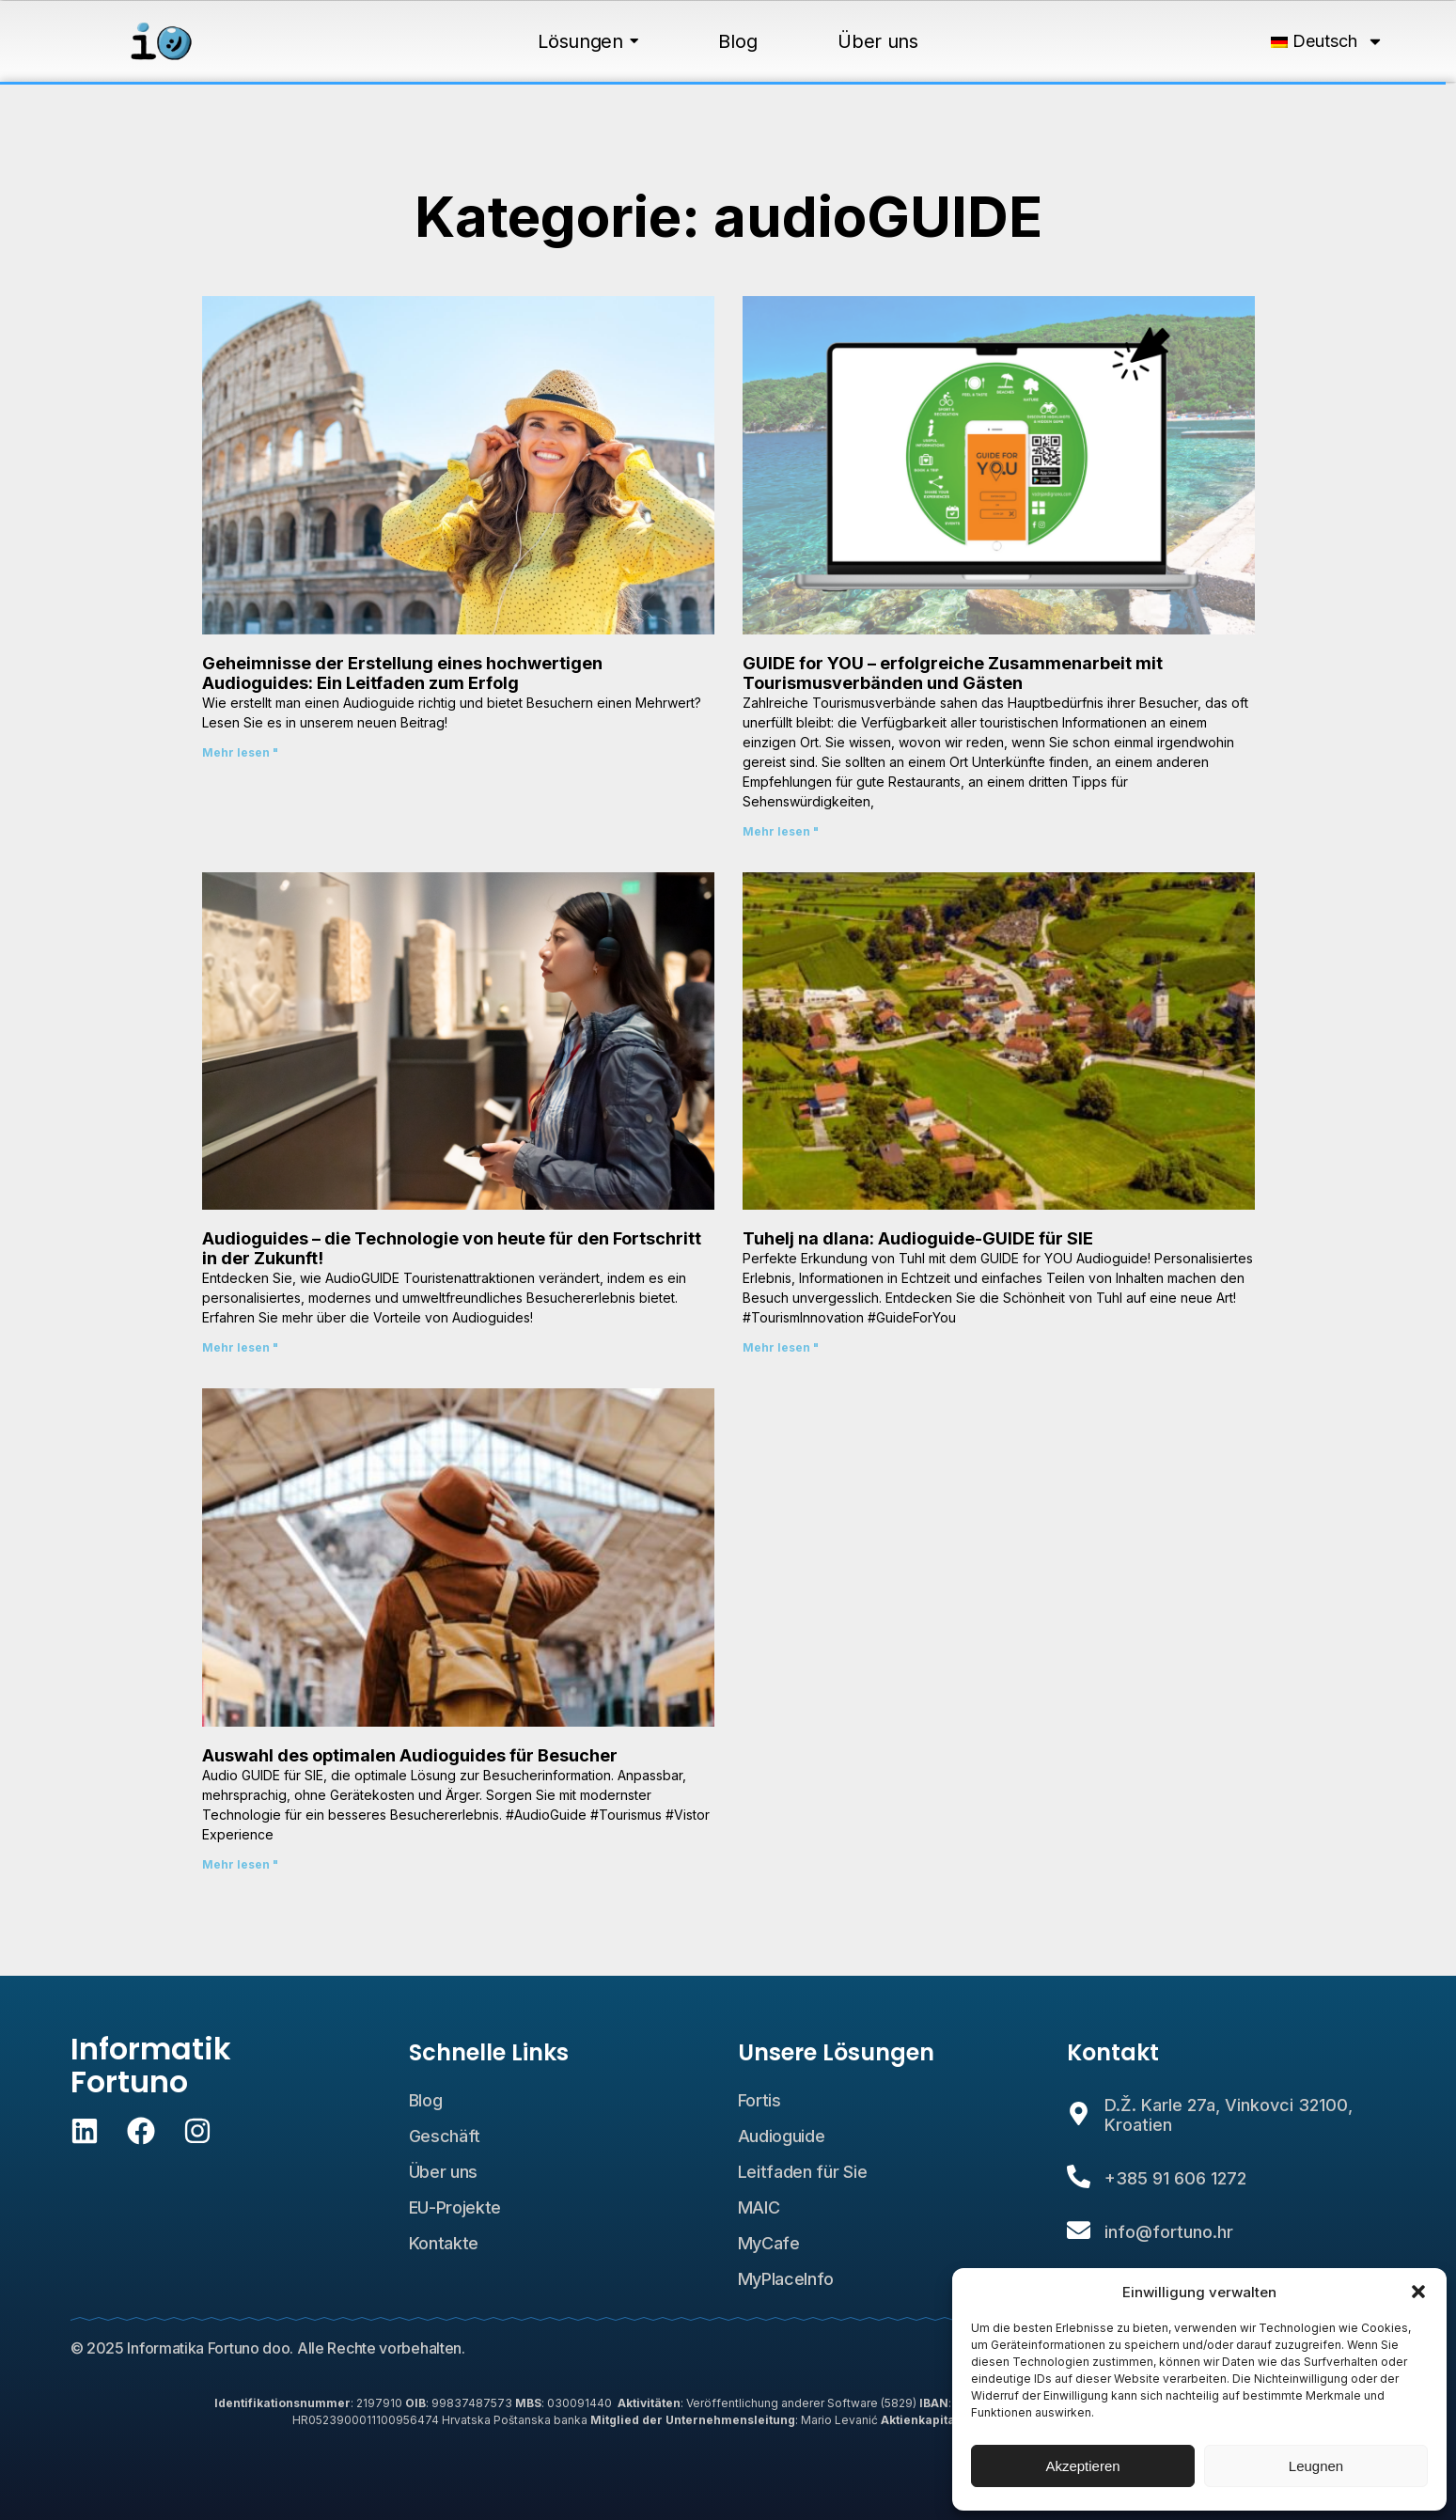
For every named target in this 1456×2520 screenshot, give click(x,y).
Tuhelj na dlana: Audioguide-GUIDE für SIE (918, 1238)
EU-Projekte (455, 2207)
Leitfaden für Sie (803, 2172)
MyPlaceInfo (786, 2279)
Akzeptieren (1082, 2466)
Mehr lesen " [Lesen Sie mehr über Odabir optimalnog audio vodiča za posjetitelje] (240, 1864)
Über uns (443, 2172)
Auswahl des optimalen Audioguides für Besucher (410, 1755)
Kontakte (444, 2243)
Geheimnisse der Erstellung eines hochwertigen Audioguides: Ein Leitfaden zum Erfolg (402, 673)
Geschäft (445, 2136)
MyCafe (769, 2243)
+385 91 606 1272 (1175, 2178)
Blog (426, 2100)
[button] (1418, 2291)
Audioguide (781, 2136)
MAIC (759, 2207)
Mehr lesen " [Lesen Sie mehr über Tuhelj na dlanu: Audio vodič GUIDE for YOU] (781, 1347)
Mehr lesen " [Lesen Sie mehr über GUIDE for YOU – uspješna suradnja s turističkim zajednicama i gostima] (781, 831)
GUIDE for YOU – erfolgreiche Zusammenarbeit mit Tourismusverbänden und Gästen (953, 673)
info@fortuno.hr (1168, 2232)
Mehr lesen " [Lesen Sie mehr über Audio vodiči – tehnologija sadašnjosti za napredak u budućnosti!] (240, 1347)
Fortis (759, 2100)
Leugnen (1316, 2466)
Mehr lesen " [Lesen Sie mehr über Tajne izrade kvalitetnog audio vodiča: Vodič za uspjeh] (240, 752)
